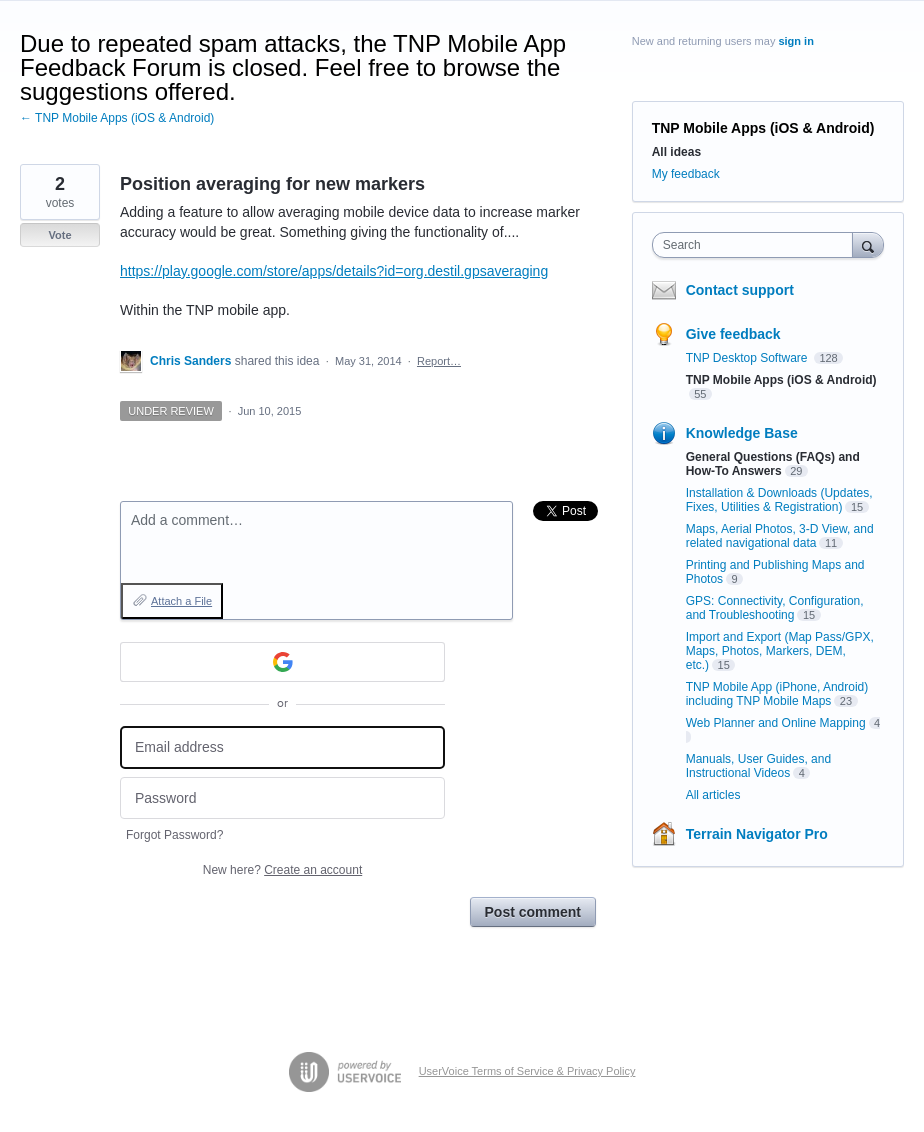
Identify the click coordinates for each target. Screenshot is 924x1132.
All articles (713, 795)
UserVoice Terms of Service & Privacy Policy (527, 1071)
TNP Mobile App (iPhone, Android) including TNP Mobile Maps (777, 694)
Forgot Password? (174, 835)
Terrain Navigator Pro (757, 834)
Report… (439, 361)
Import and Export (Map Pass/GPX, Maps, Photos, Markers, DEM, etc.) (780, 651)
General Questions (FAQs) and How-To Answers (773, 464)
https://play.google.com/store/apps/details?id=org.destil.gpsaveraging (334, 271)
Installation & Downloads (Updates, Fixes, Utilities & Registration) (779, 500)
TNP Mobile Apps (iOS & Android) (763, 128)
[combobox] (757, 245)
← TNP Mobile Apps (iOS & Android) (117, 118)
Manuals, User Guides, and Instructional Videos (758, 766)
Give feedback (733, 334)
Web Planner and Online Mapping (776, 723)
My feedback (686, 174)
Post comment (533, 912)
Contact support (740, 290)
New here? (282, 870)
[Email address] (282, 747)
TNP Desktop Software (748, 358)
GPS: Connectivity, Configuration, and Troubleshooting (775, 608)
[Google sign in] (282, 662)
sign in (795, 41)
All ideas (676, 152)
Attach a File (181, 601)
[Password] (282, 798)
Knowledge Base (742, 433)
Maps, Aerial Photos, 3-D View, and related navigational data (780, 536)
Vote (59, 235)
